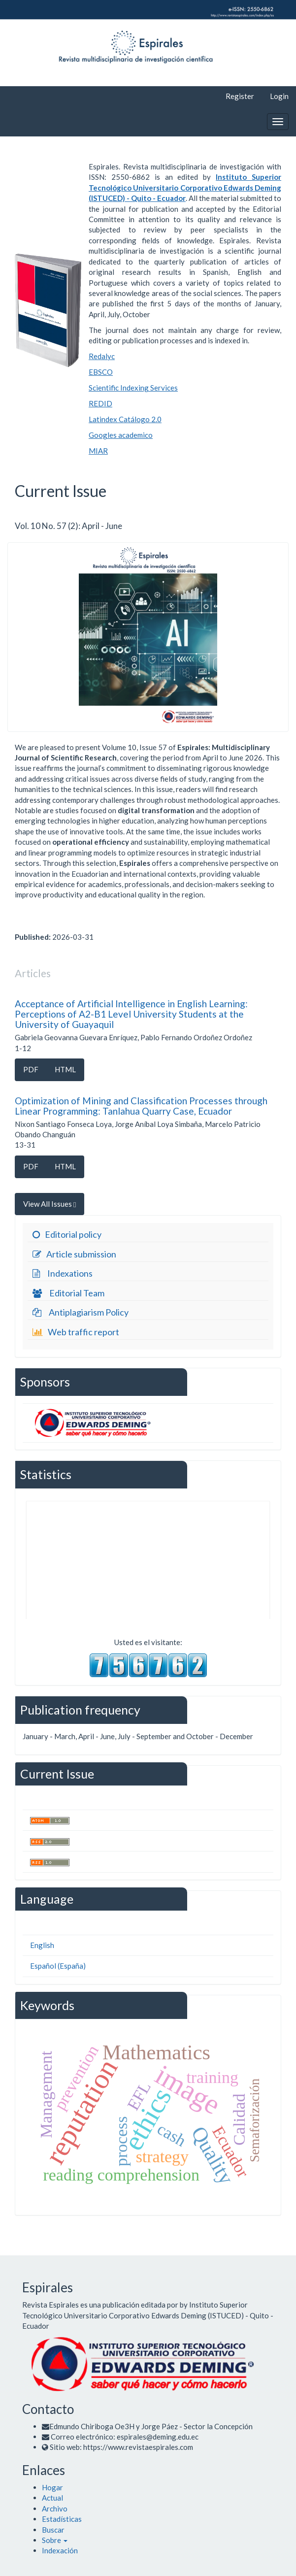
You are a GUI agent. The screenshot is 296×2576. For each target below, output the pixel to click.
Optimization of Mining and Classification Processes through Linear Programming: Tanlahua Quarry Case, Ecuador (141, 1106)
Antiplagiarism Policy (79, 1313)
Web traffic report (74, 1332)
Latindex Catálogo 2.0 (125, 419)
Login (279, 96)
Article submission (73, 1254)
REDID (100, 403)
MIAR (98, 450)
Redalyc (102, 356)
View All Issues (49, 1204)
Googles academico (121, 434)
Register (240, 96)
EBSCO (101, 371)
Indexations (61, 1274)
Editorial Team (67, 1293)
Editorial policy (65, 1235)
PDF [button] (30, 1069)
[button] (54, 2540)
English (42, 1945)
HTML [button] (65, 1069)
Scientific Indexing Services (133, 387)
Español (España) (58, 1965)
